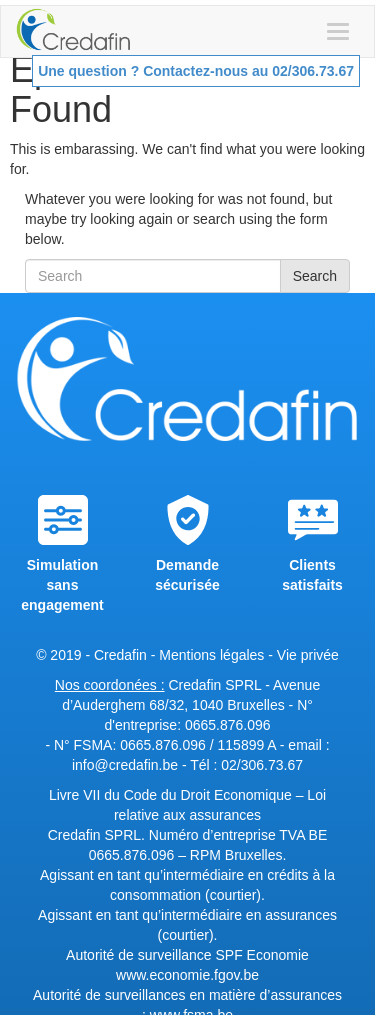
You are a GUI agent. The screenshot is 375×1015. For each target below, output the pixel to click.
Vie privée (308, 655)
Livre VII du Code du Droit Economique (172, 795)
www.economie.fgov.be (187, 975)
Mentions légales (211, 655)
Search (315, 276)
